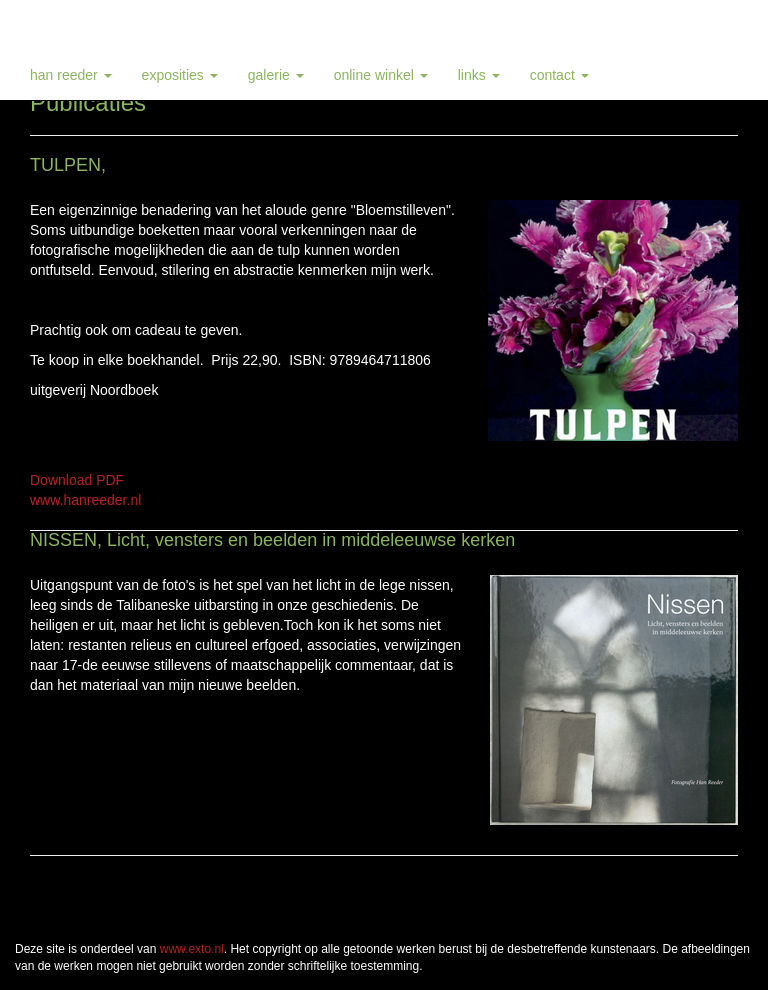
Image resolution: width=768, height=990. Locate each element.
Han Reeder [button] (71, 75)
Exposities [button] (180, 75)
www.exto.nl (192, 949)
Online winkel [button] (381, 75)
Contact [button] (559, 75)
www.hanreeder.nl (85, 500)
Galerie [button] (276, 75)
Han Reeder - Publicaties (115, 25)
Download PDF (77, 480)
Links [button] (479, 75)
